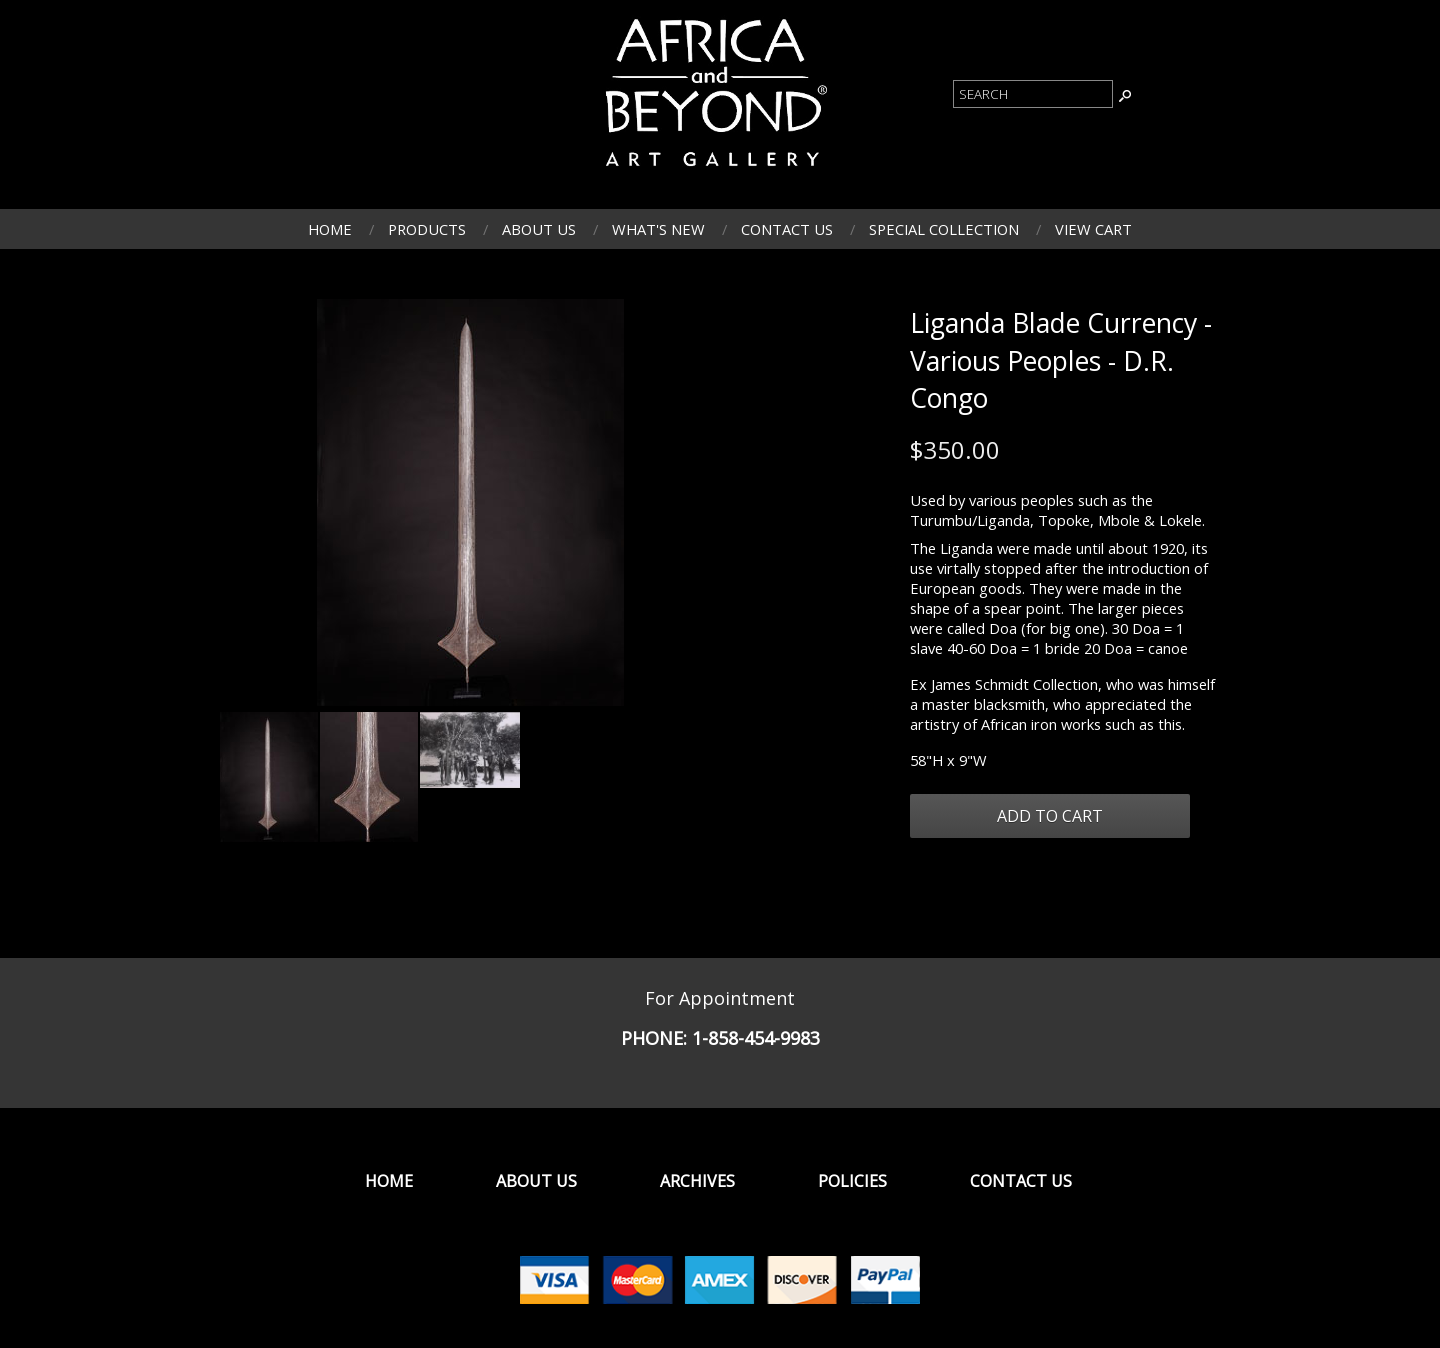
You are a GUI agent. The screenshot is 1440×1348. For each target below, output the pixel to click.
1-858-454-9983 (756, 1038)
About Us (539, 229)
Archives (697, 1181)
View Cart (1093, 229)
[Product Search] (1033, 94)
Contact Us (787, 229)
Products (427, 229)
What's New (658, 229)
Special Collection (944, 229)
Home (330, 229)
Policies (852, 1181)
